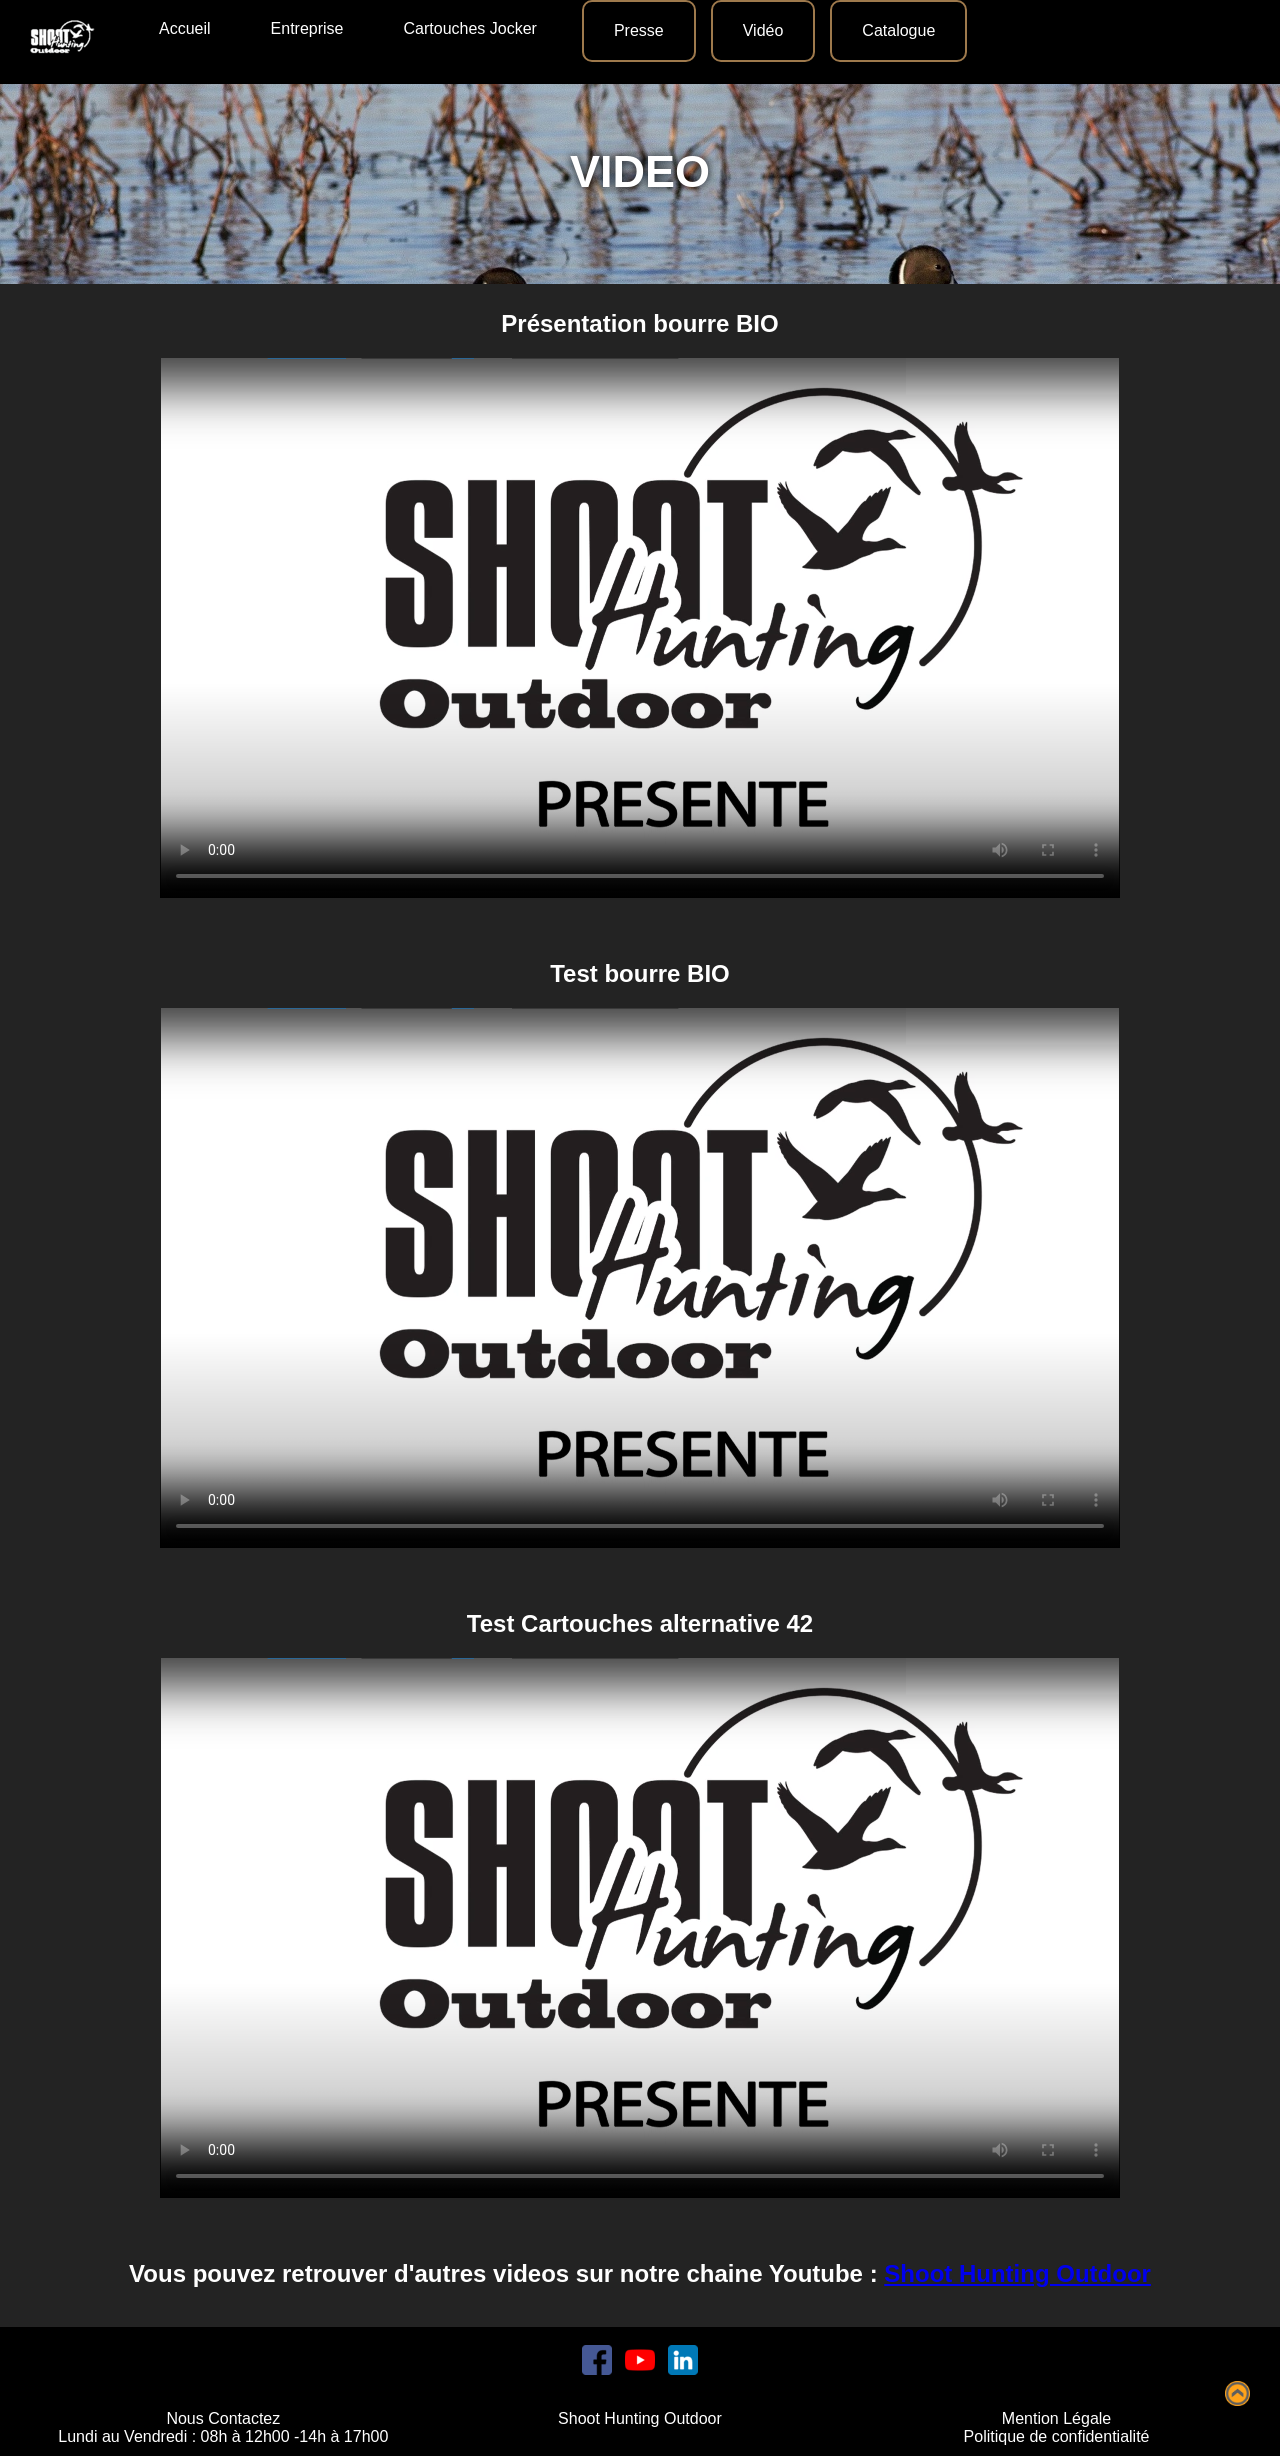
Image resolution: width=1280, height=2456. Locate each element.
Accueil (185, 28)
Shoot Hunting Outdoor (1017, 2273)
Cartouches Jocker (470, 28)
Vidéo (763, 30)
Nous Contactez (223, 2418)
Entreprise (307, 28)
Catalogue (898, 30)
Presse (639, 30)
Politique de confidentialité (1057, 2436)
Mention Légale (1056, 2418)
